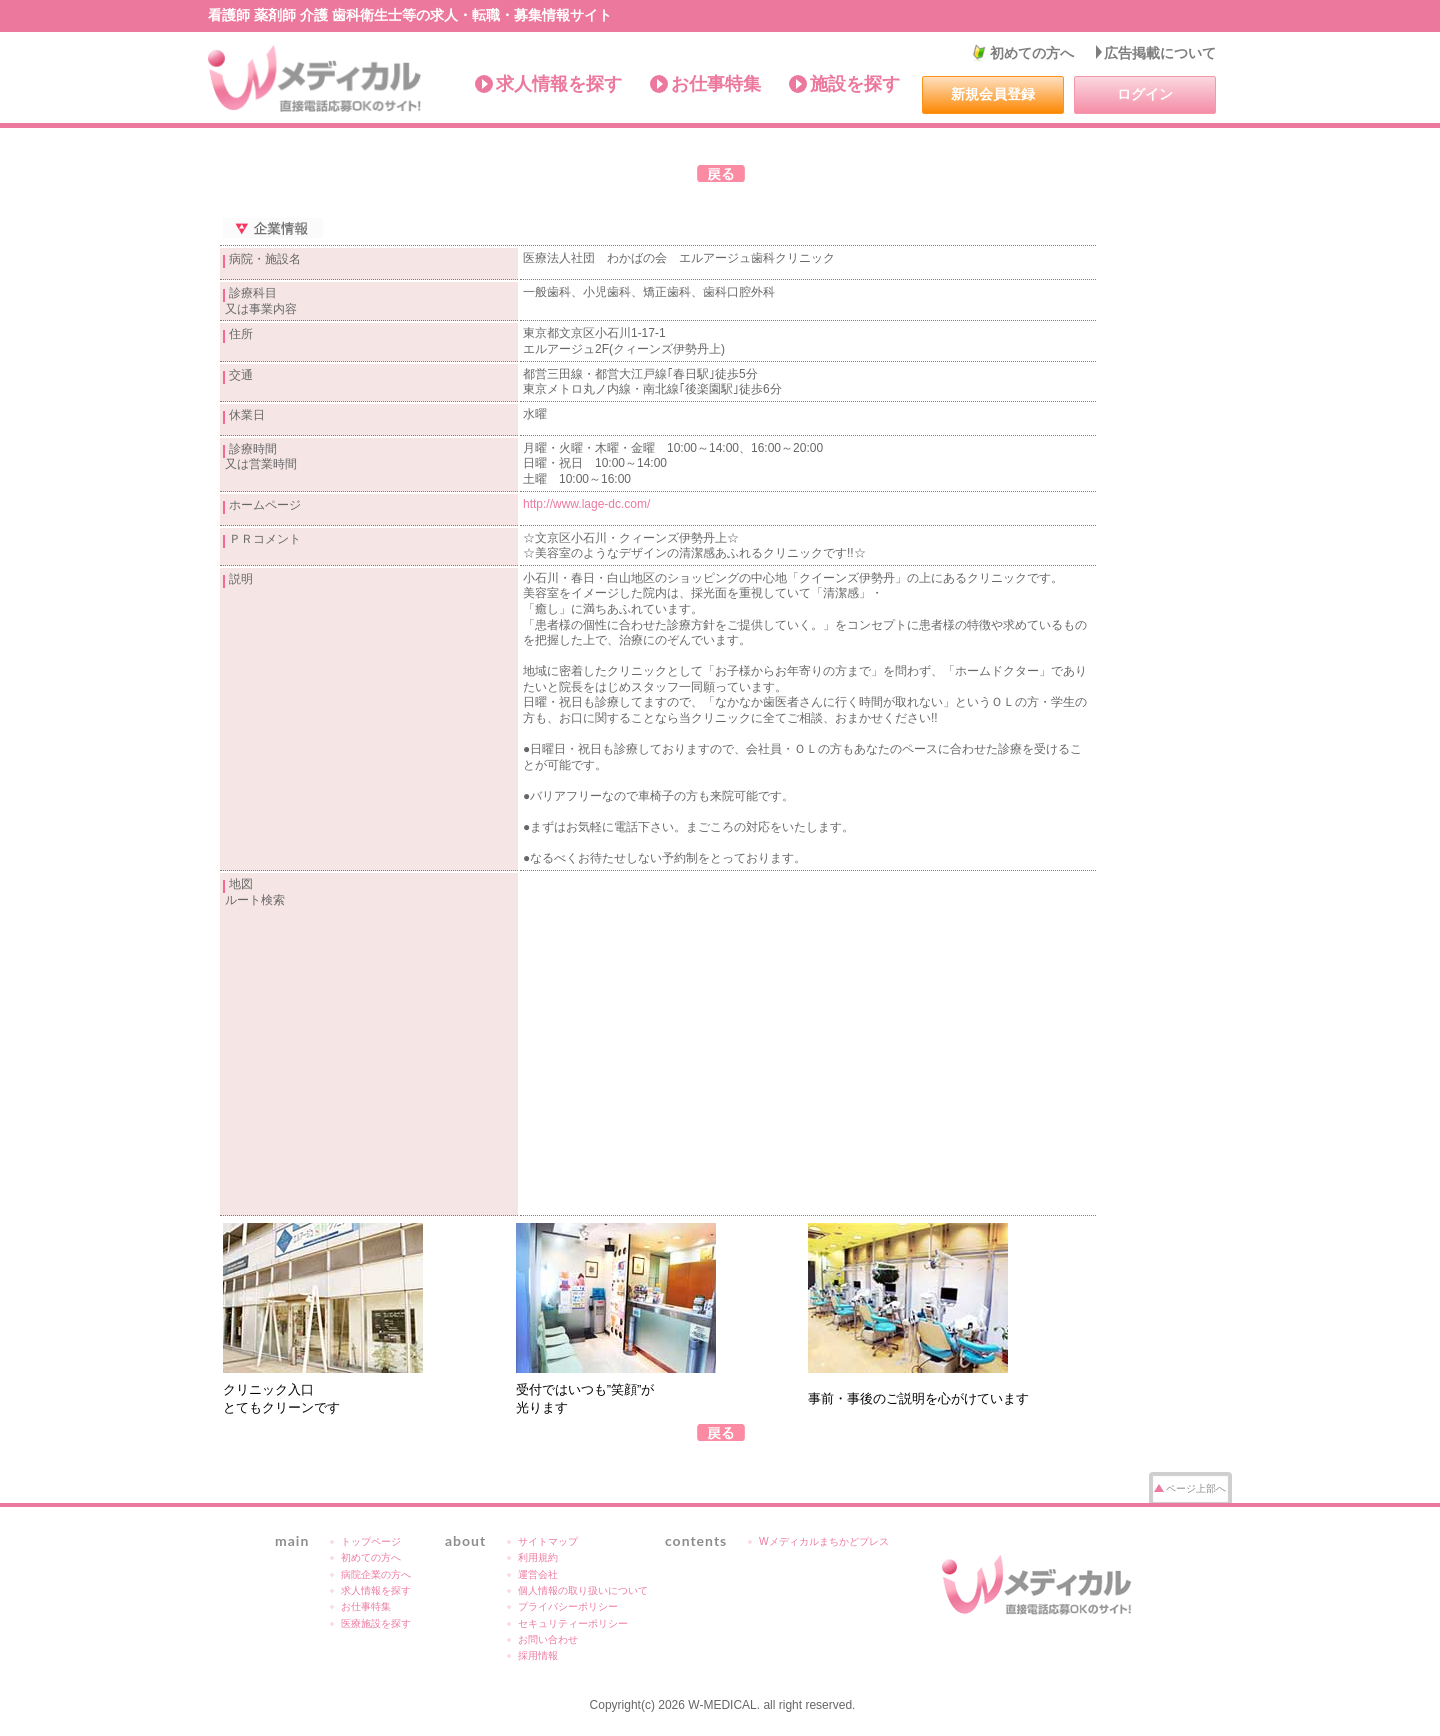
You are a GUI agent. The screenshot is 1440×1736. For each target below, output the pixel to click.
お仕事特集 (716, 84)
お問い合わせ (548, 1639)
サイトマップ (548, 1541)
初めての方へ (1032, 53)
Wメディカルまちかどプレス (824, 1541)
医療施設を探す (376, 1623)
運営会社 (538, 1574)
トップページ (371, 1541)
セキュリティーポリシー (573, 1623)
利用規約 (538, 1557)
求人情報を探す (559, 84)
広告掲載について (1160, 53)
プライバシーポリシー (568, 1606)
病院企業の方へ (376, 1574)
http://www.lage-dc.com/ (586, 504)
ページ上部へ (1196, 1488)
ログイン (1145, 94)
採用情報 (538, 1655)
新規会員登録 (993, 94)
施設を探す (855, 84)
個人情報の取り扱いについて (583, 1590)
